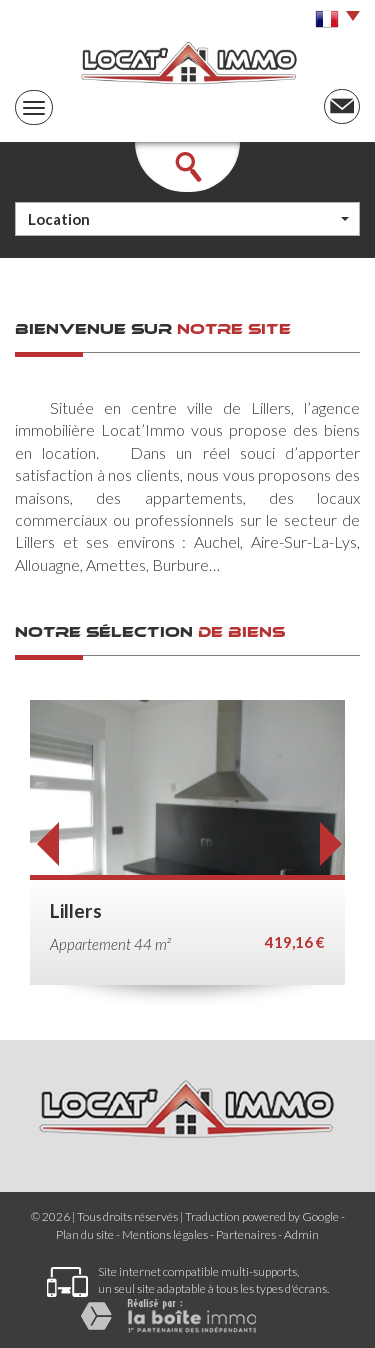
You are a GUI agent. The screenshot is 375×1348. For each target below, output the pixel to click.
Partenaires (246, 1234)
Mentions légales (165, 1234)
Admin (301, 1234)
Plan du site (85, 1234)
